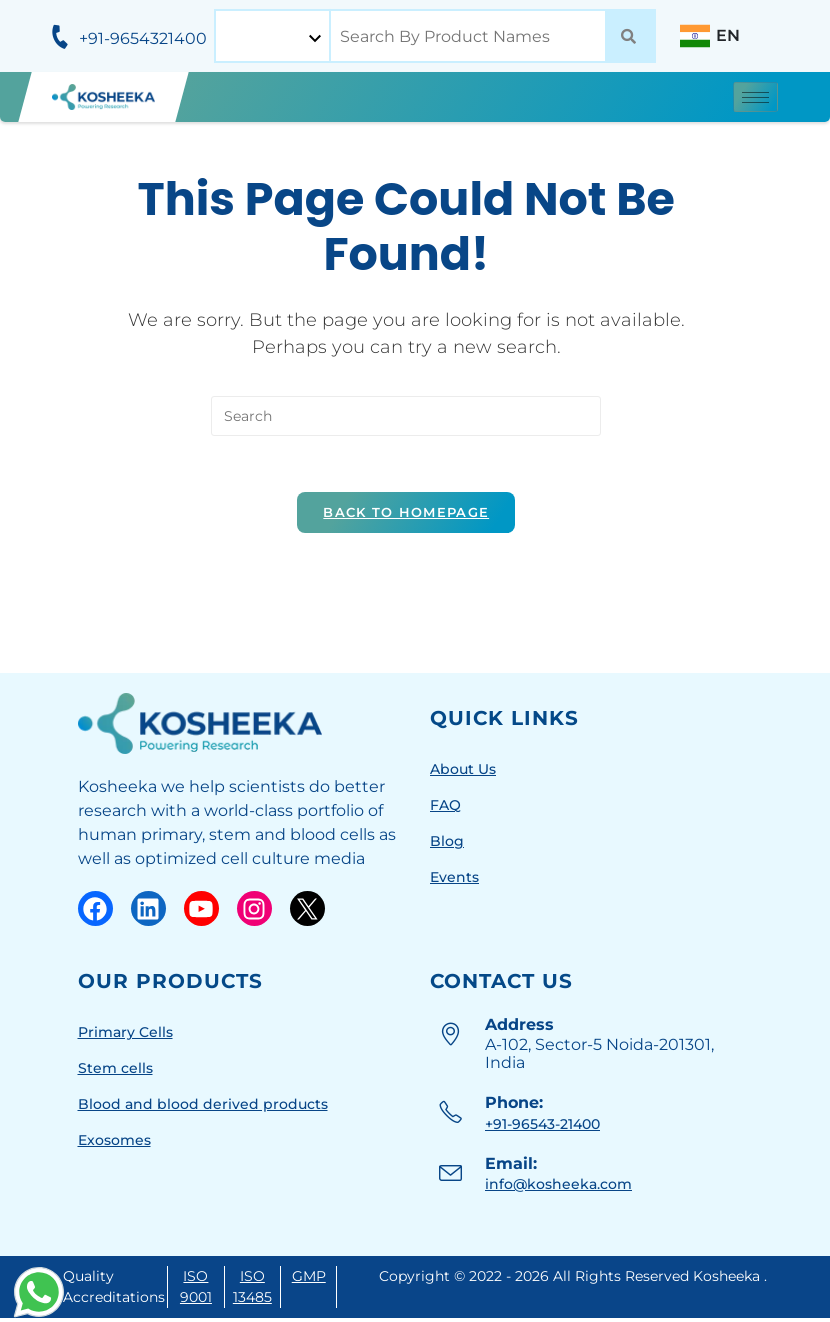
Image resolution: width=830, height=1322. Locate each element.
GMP (309, 1280)
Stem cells (115, 1071)
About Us (463, 772)
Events (454, 880)
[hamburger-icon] (755, 96)
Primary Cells (125, 1035)
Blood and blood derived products (203, 1107)
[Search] (628, 36)
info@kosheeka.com (558, 1188)
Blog (447, 844)
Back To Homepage (406, 515)
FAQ (445, 808)
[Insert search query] (406, 415)
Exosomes (114, 1143)
